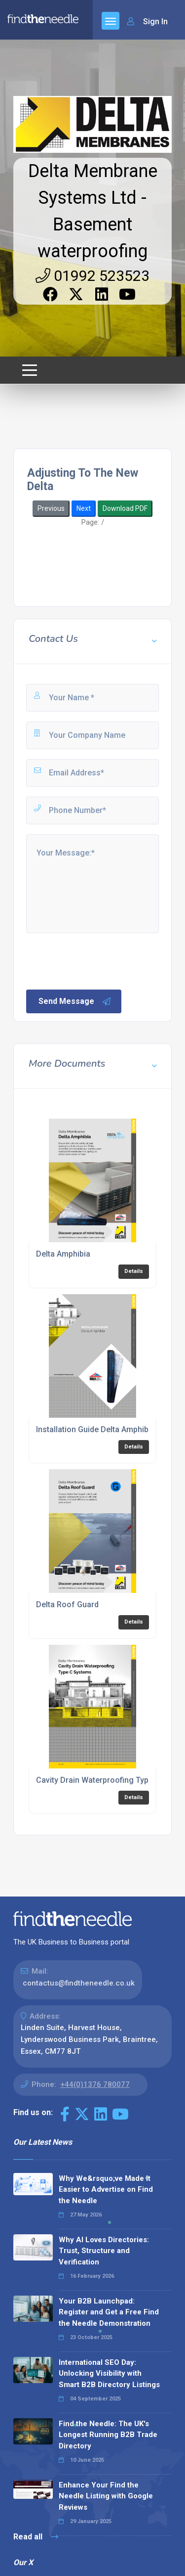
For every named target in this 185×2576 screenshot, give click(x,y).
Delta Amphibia (63, 1254)
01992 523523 (92, 275)
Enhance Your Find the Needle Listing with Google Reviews (106, 2496)
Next (83, 508)
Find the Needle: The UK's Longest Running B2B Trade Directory (108, 2434)
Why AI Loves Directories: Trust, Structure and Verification (104, 2250)
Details (133, 1271)
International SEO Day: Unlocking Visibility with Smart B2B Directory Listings (109, 2373)
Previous (51, 508)
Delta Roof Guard (67, 1604)
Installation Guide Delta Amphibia (95, 1429)
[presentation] (100, 960)
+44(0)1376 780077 (95, 2084)
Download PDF (125, 508)
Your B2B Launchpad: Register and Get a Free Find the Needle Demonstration (109, 2312)
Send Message (74, 1001)
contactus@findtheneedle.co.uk (79, 1983)
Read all (35, 2536)
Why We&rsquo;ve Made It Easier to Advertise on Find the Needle (106, 2189)
